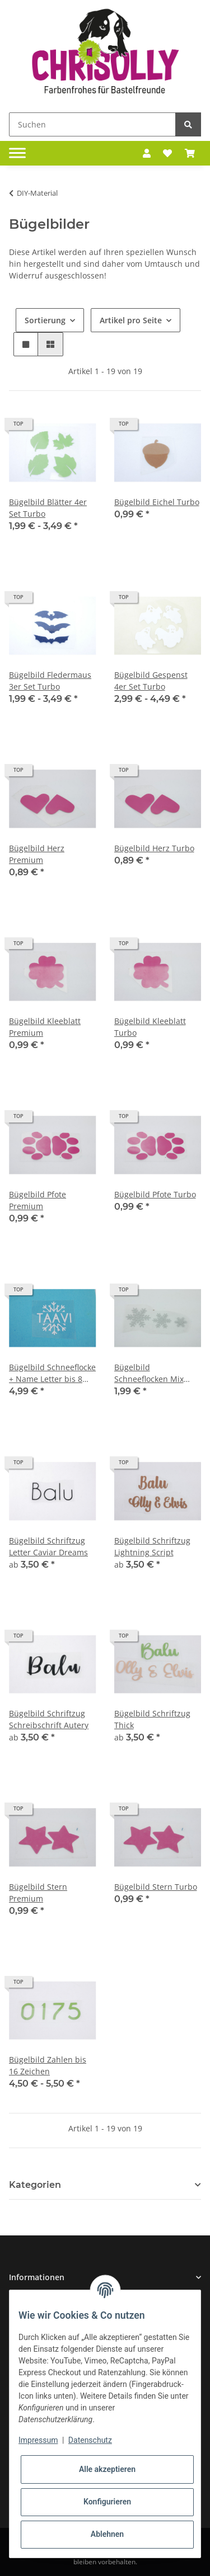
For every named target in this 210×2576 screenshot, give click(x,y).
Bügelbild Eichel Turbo (156, 502)
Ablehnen (107, 2534)
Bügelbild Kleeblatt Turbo (150, 1027)
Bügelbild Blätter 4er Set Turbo (48, 508)
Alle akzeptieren (107, 2469)
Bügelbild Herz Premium (36, 854)
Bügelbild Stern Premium (38, 1892)
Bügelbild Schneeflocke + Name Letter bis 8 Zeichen (52, 1373)
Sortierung (45, 320)
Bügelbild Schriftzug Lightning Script (152, 1546)
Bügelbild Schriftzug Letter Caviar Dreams (48, 1546)
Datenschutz (90, 2440)
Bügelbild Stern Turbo (155, 1886)
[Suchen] (92, 124)
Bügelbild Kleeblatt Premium (45, 1027)
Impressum (38, 2440)
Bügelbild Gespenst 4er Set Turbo (151, 680)
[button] (147, 153)
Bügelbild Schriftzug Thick (152, 1719)
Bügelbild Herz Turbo (154, 848)
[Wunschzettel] (167, 153)
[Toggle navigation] (17, 153)
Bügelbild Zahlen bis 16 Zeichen (47, 2065)
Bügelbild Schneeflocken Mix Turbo (149, 1373)
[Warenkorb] (190, 153)
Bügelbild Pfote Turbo (155, 1194)
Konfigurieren (107, 2501)
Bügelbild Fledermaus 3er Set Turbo (50, 680)
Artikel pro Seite (131, 320)
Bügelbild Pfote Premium (37, 1200)
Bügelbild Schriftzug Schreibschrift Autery (48, 1719)
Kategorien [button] (35, 2184)
